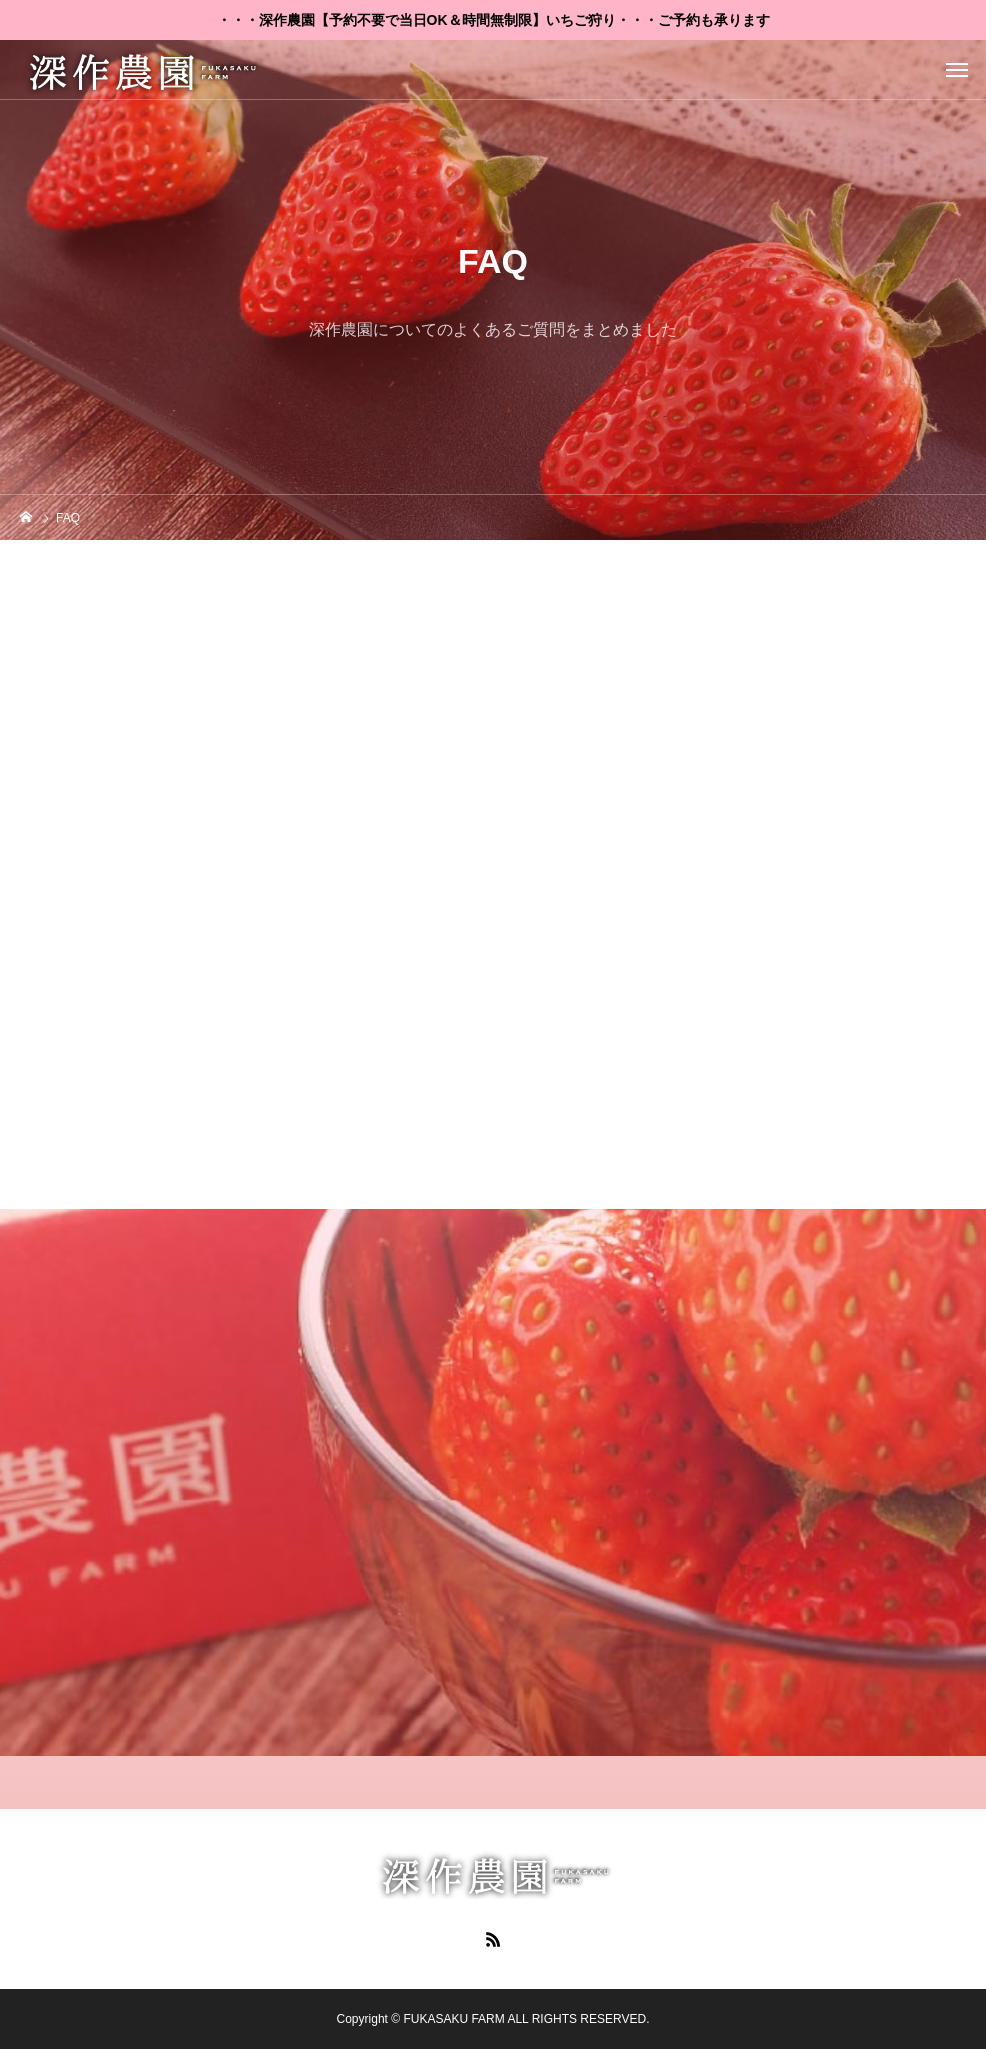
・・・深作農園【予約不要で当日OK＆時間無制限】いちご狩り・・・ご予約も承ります (493, 20)
